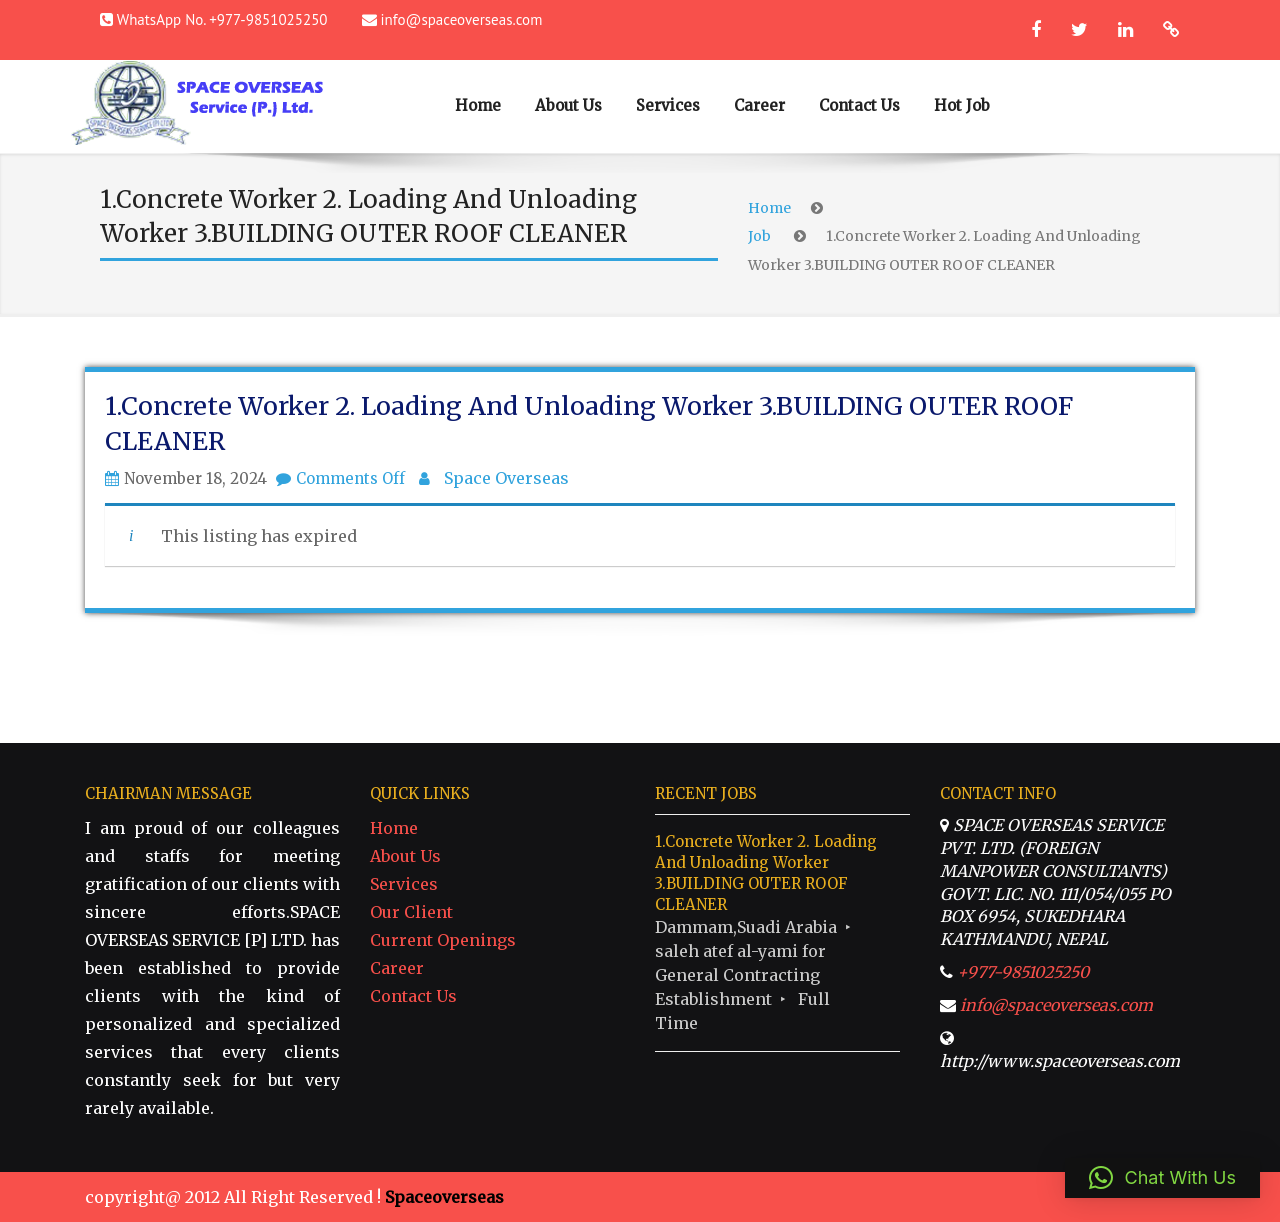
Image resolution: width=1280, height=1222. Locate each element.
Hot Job (962, 105)
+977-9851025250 (1023, 972)
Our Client (411, 912)
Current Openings (443, 940)
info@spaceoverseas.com (462, 19)
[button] (1162, 1178)
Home (478, 105)
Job (759, 236)
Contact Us (859, 105)
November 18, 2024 (195, 478)
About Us (568, 105)
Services (668, 105)
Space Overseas (506, 478)
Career (759, 105)
